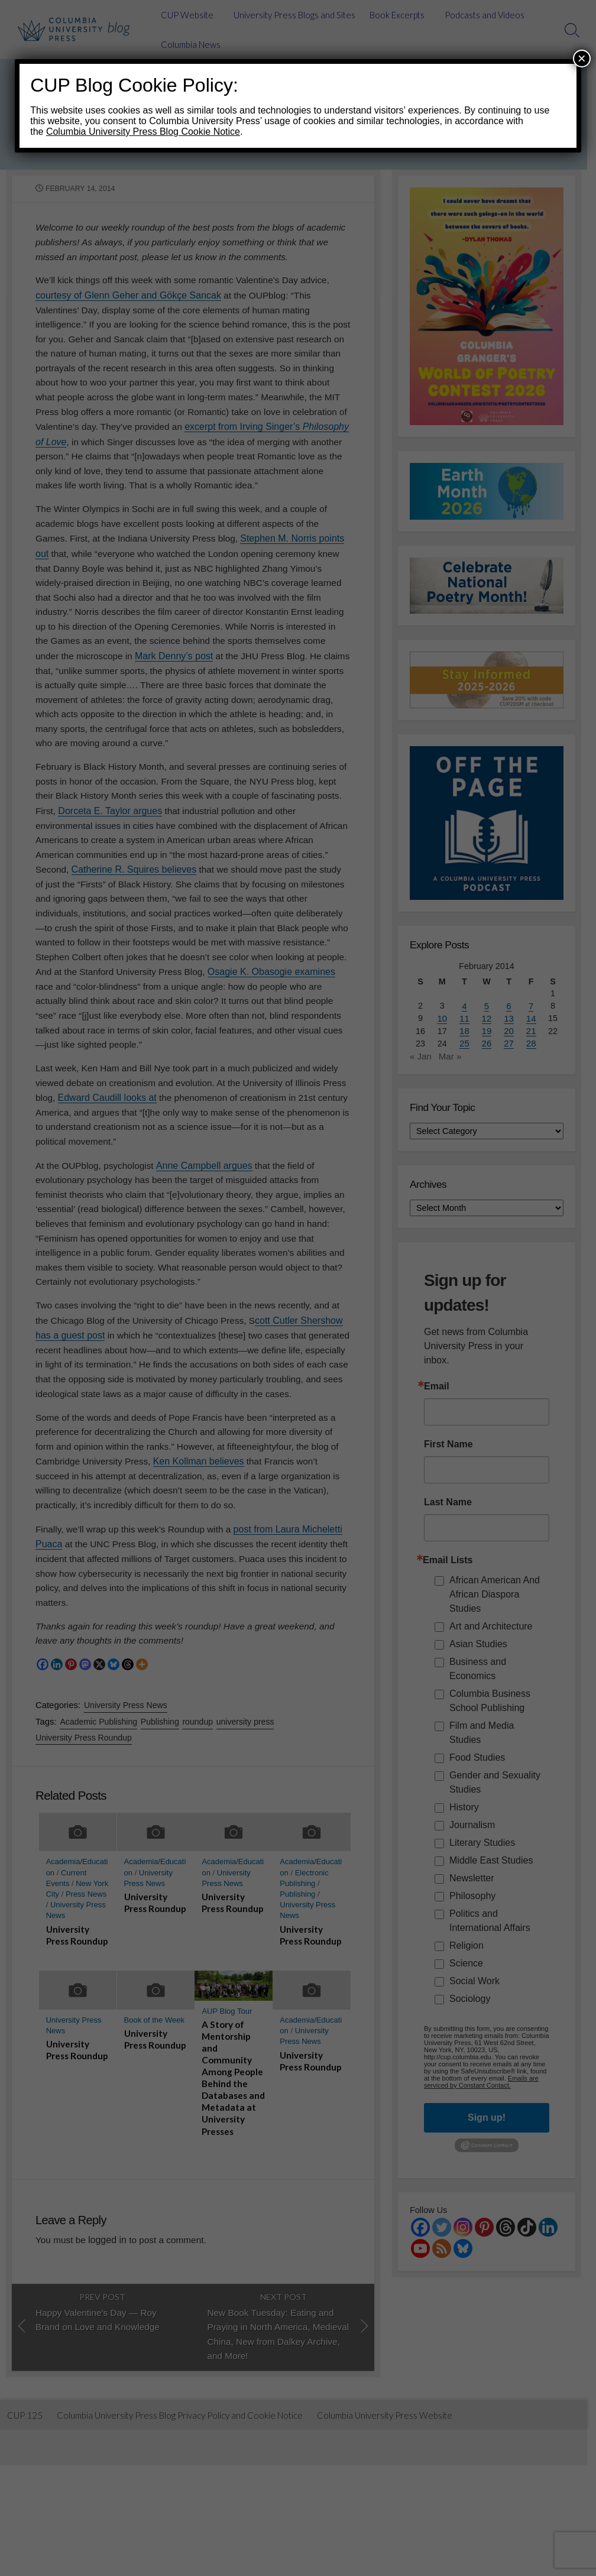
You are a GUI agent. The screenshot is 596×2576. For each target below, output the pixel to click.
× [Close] (582, 58)
